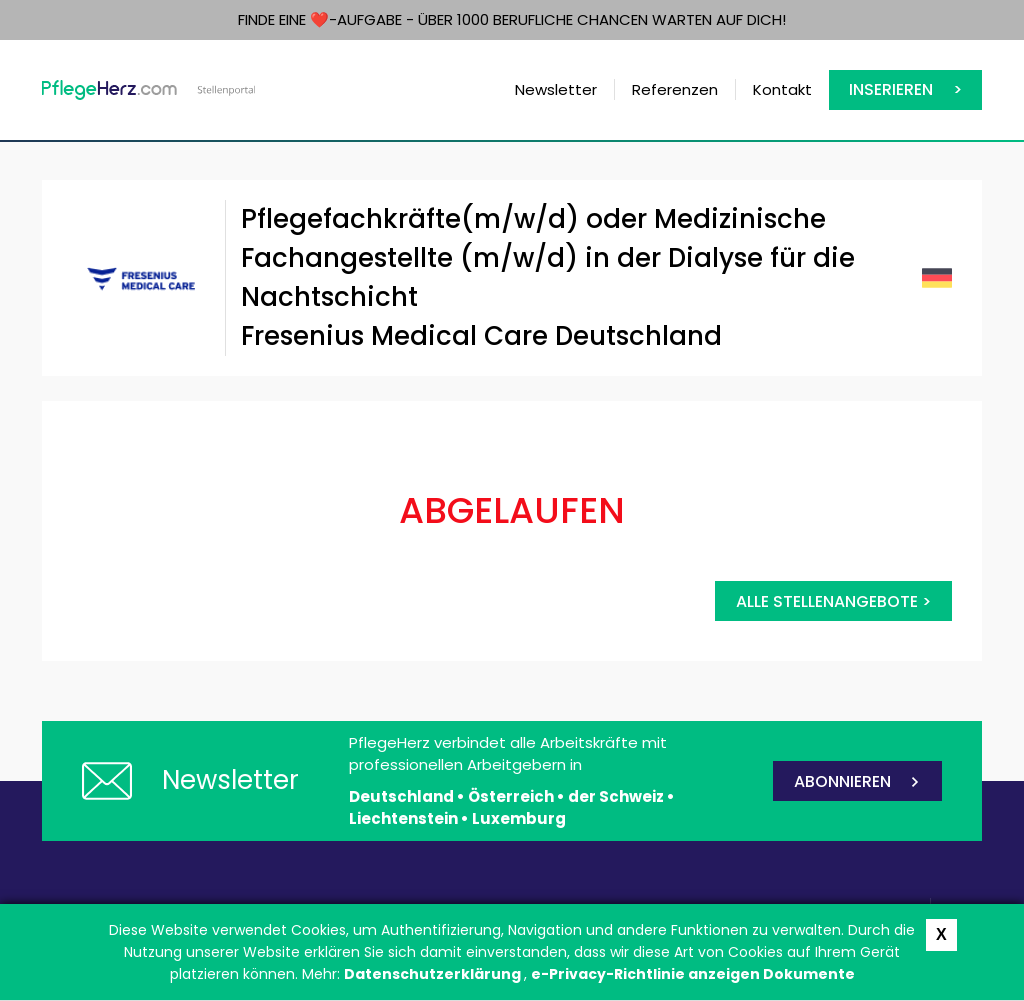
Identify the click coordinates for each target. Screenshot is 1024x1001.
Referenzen (675, 89)
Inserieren (891, 89)
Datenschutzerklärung (434, 974)
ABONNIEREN (842, 781)
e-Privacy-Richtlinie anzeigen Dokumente (693, 974)
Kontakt (782, 89)
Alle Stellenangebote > (833, 601)
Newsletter (556, 89)
